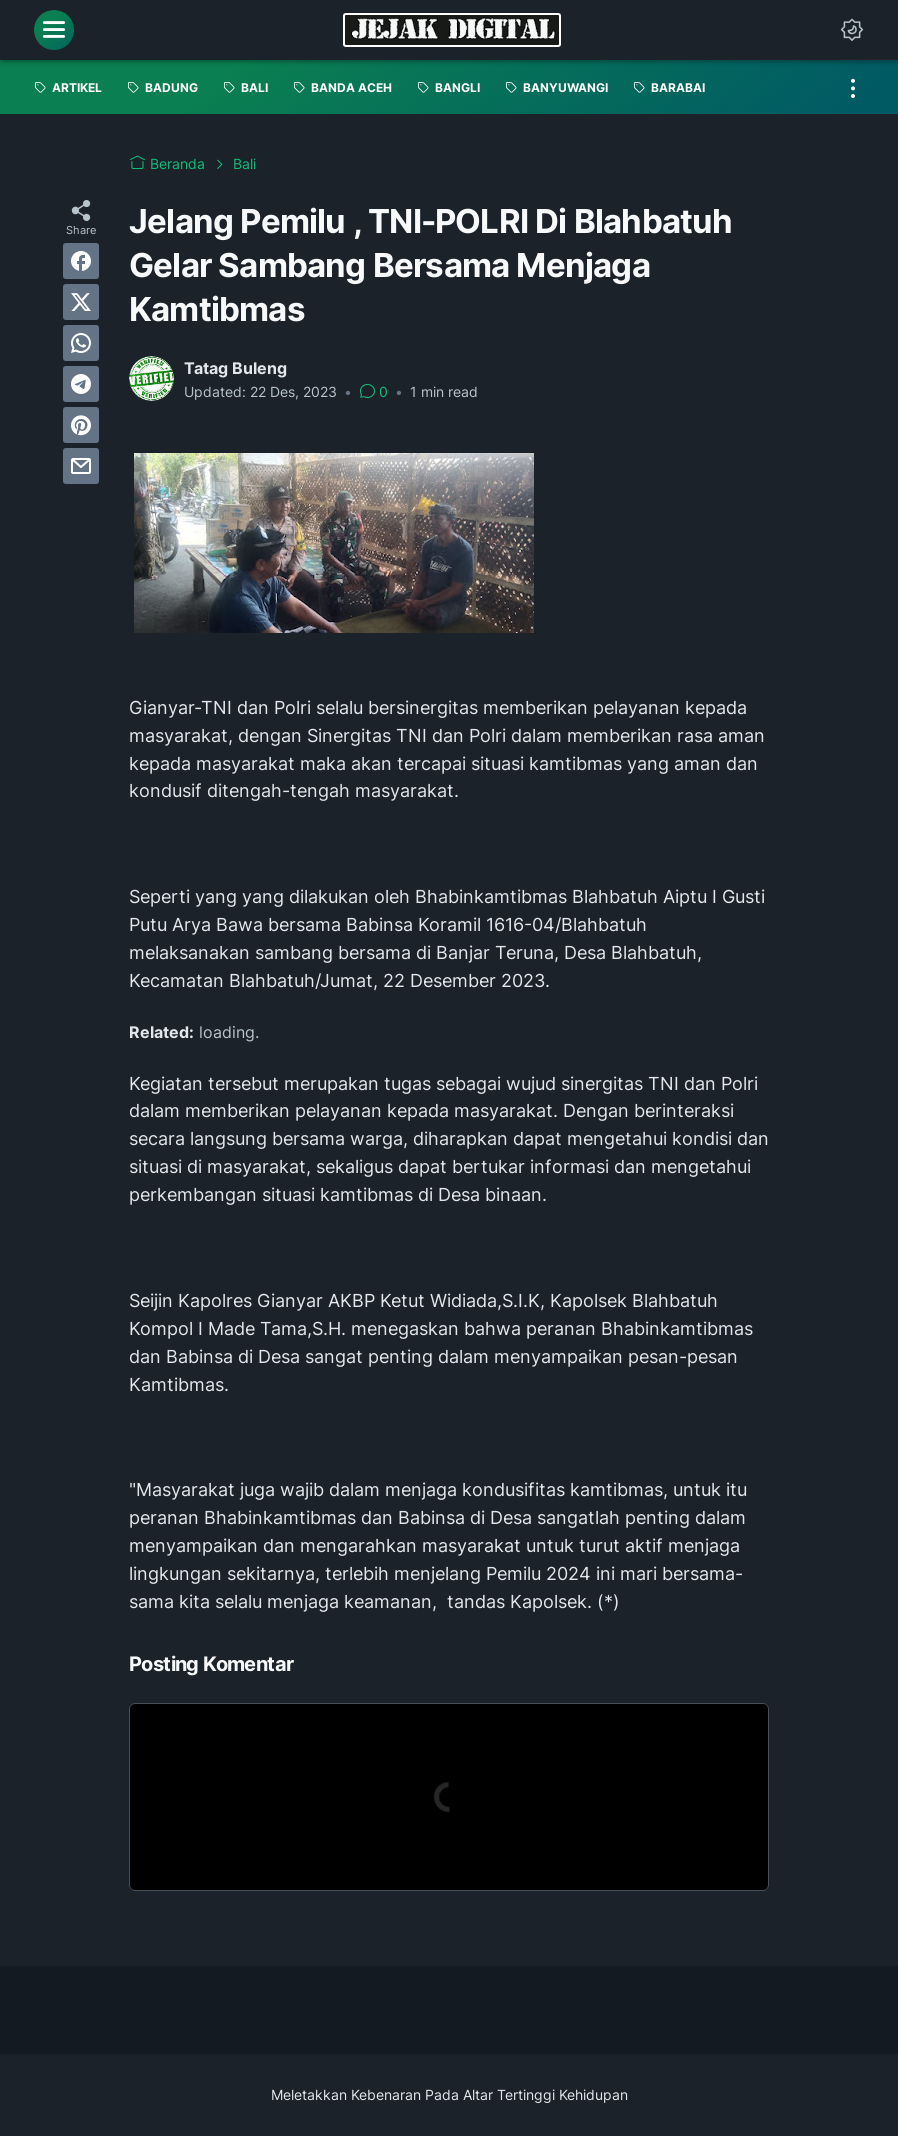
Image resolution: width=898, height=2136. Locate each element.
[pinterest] (81, 425)
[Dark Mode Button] (852, 30)
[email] (81, 466)
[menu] (54, 30)
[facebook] (81, 261)
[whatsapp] (81, 343)
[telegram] (81, 384)
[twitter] (81, 302)
